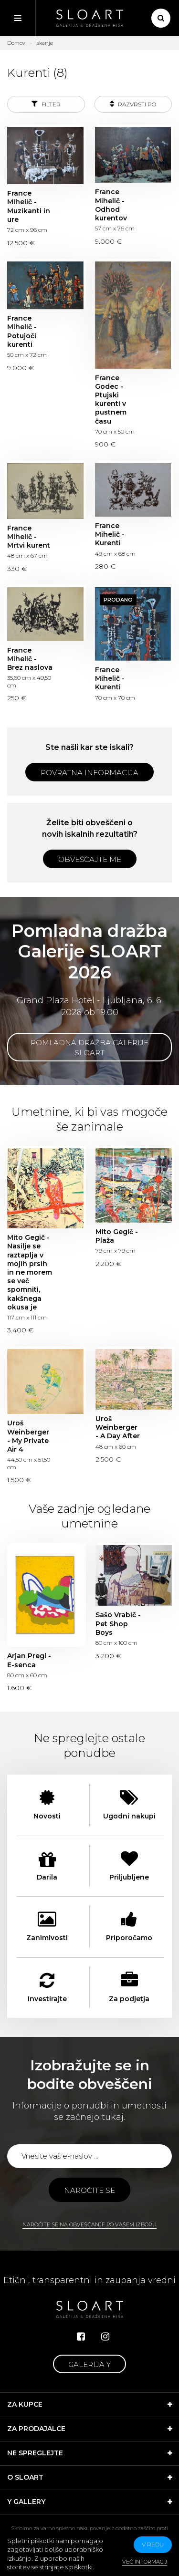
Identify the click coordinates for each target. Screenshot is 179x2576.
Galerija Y (89, 2364)
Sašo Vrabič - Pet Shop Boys (118, 1623)
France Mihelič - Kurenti (110, 534)
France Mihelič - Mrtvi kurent (28, 537)
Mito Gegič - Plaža (116, 1236)
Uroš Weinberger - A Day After (117, 1427)
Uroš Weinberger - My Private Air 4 (28, 1436)
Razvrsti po (133, 104)
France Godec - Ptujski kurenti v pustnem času (110, 400)
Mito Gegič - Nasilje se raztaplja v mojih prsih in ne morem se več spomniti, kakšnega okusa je (29, 1272)
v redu (153, 2544)
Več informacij (144, 2561)
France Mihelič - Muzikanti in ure (28, 206)
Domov (16, 43)
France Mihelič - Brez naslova (30, 659)
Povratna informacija (89, 772)
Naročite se (89, 2190)
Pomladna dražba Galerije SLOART (89, 1047)
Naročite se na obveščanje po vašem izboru (89, 2224)
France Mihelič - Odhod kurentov (111, 204)
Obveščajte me (89, 859)
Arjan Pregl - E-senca (29, 1660)
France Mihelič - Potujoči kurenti (22, 331)
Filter (46, 104)
